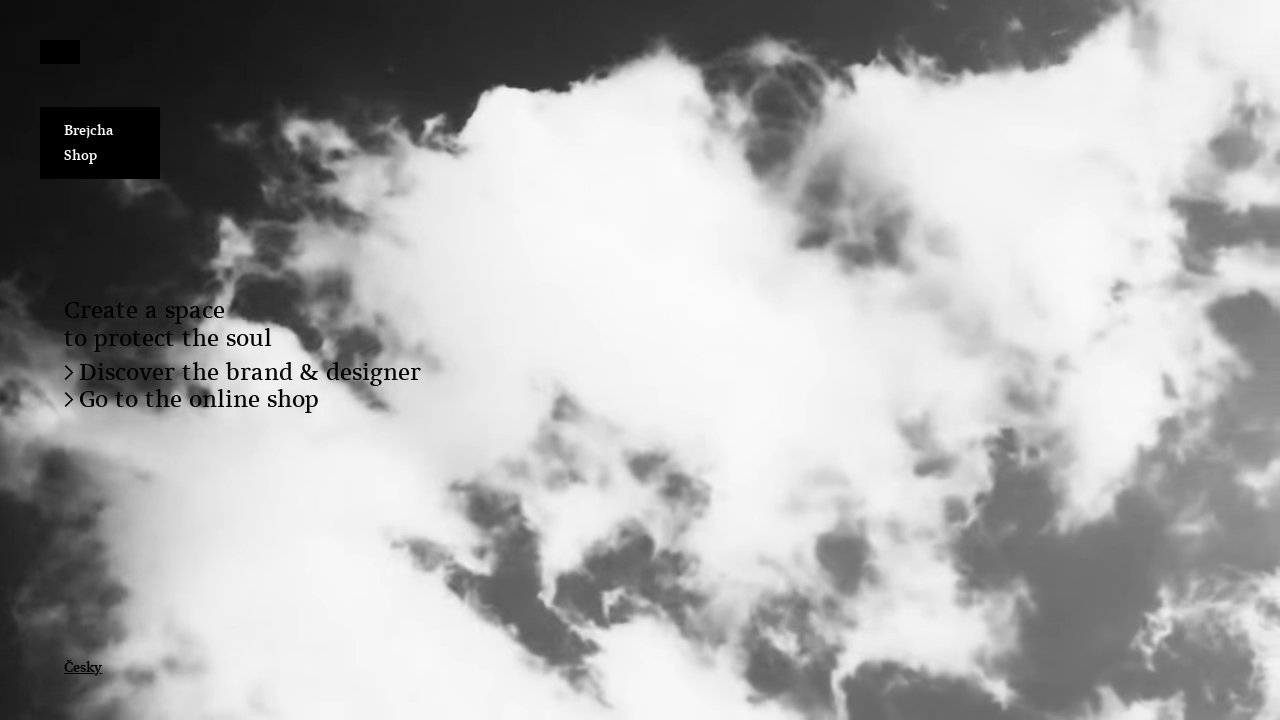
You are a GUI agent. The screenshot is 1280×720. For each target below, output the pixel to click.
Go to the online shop (199, 399)
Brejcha (89, 130)
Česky (83, 667)
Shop (80, 155)
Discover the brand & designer (250, 372)
